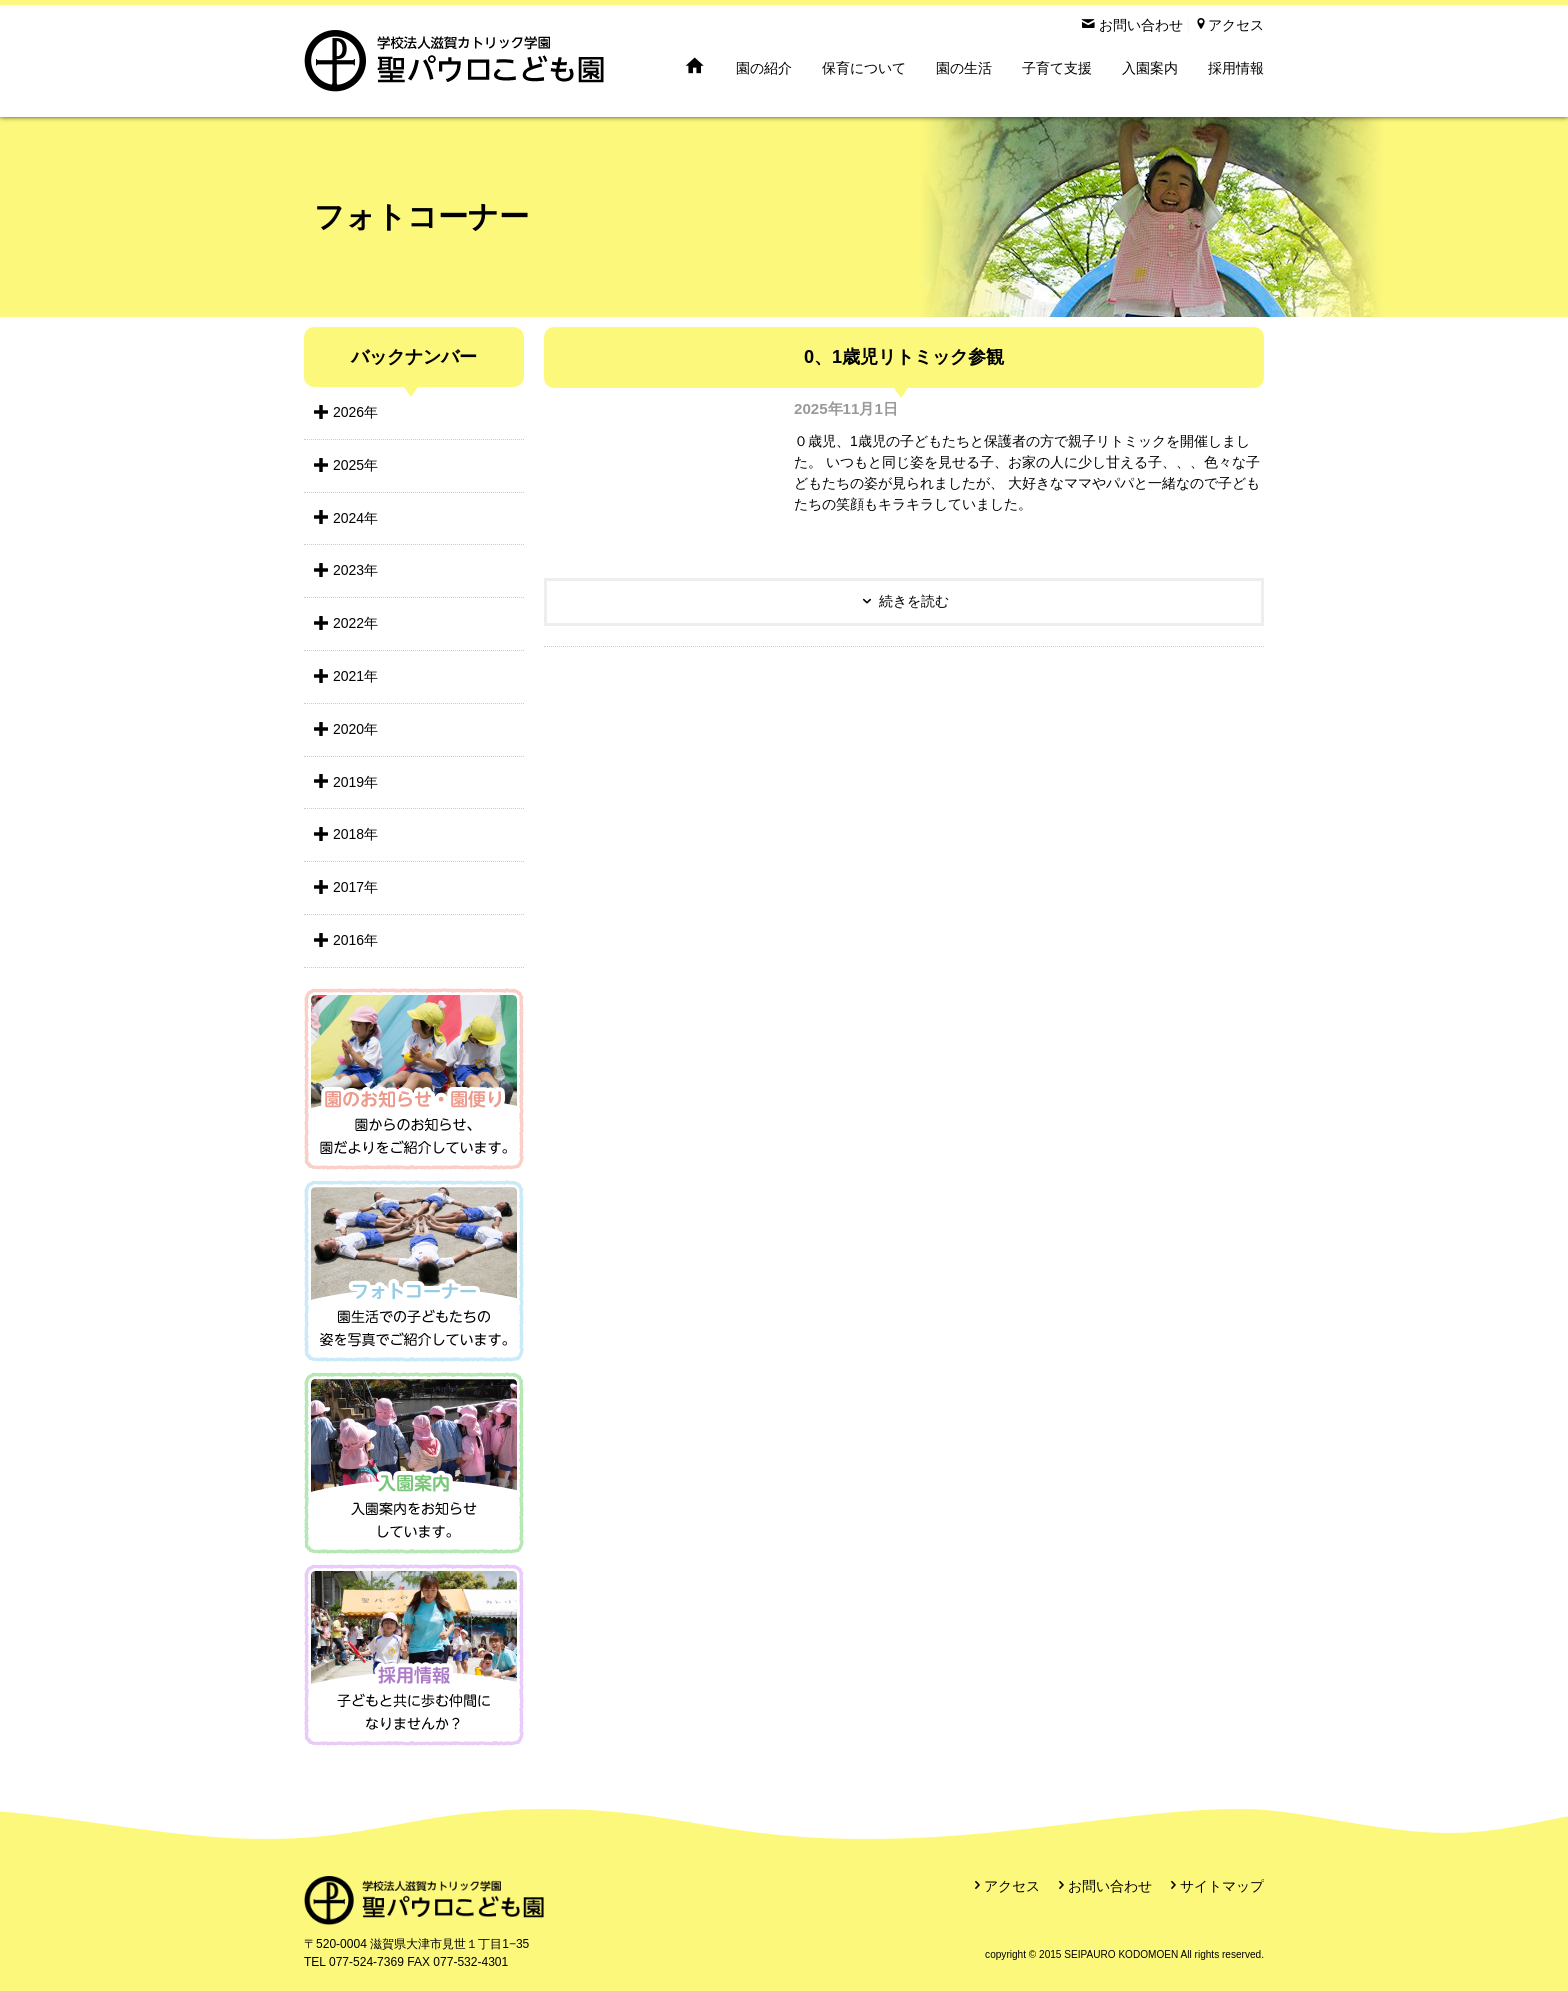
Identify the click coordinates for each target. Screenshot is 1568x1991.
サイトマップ (1222, 1886)
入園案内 (1150, 68)
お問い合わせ (1110, 1886)
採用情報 (1236, 68)
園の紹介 (764, 68)
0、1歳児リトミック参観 (904, 357)
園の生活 (964, 68)
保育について (864, 68)
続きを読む (914, 601)
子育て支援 (1057, 68)
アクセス (1012, 1886)
